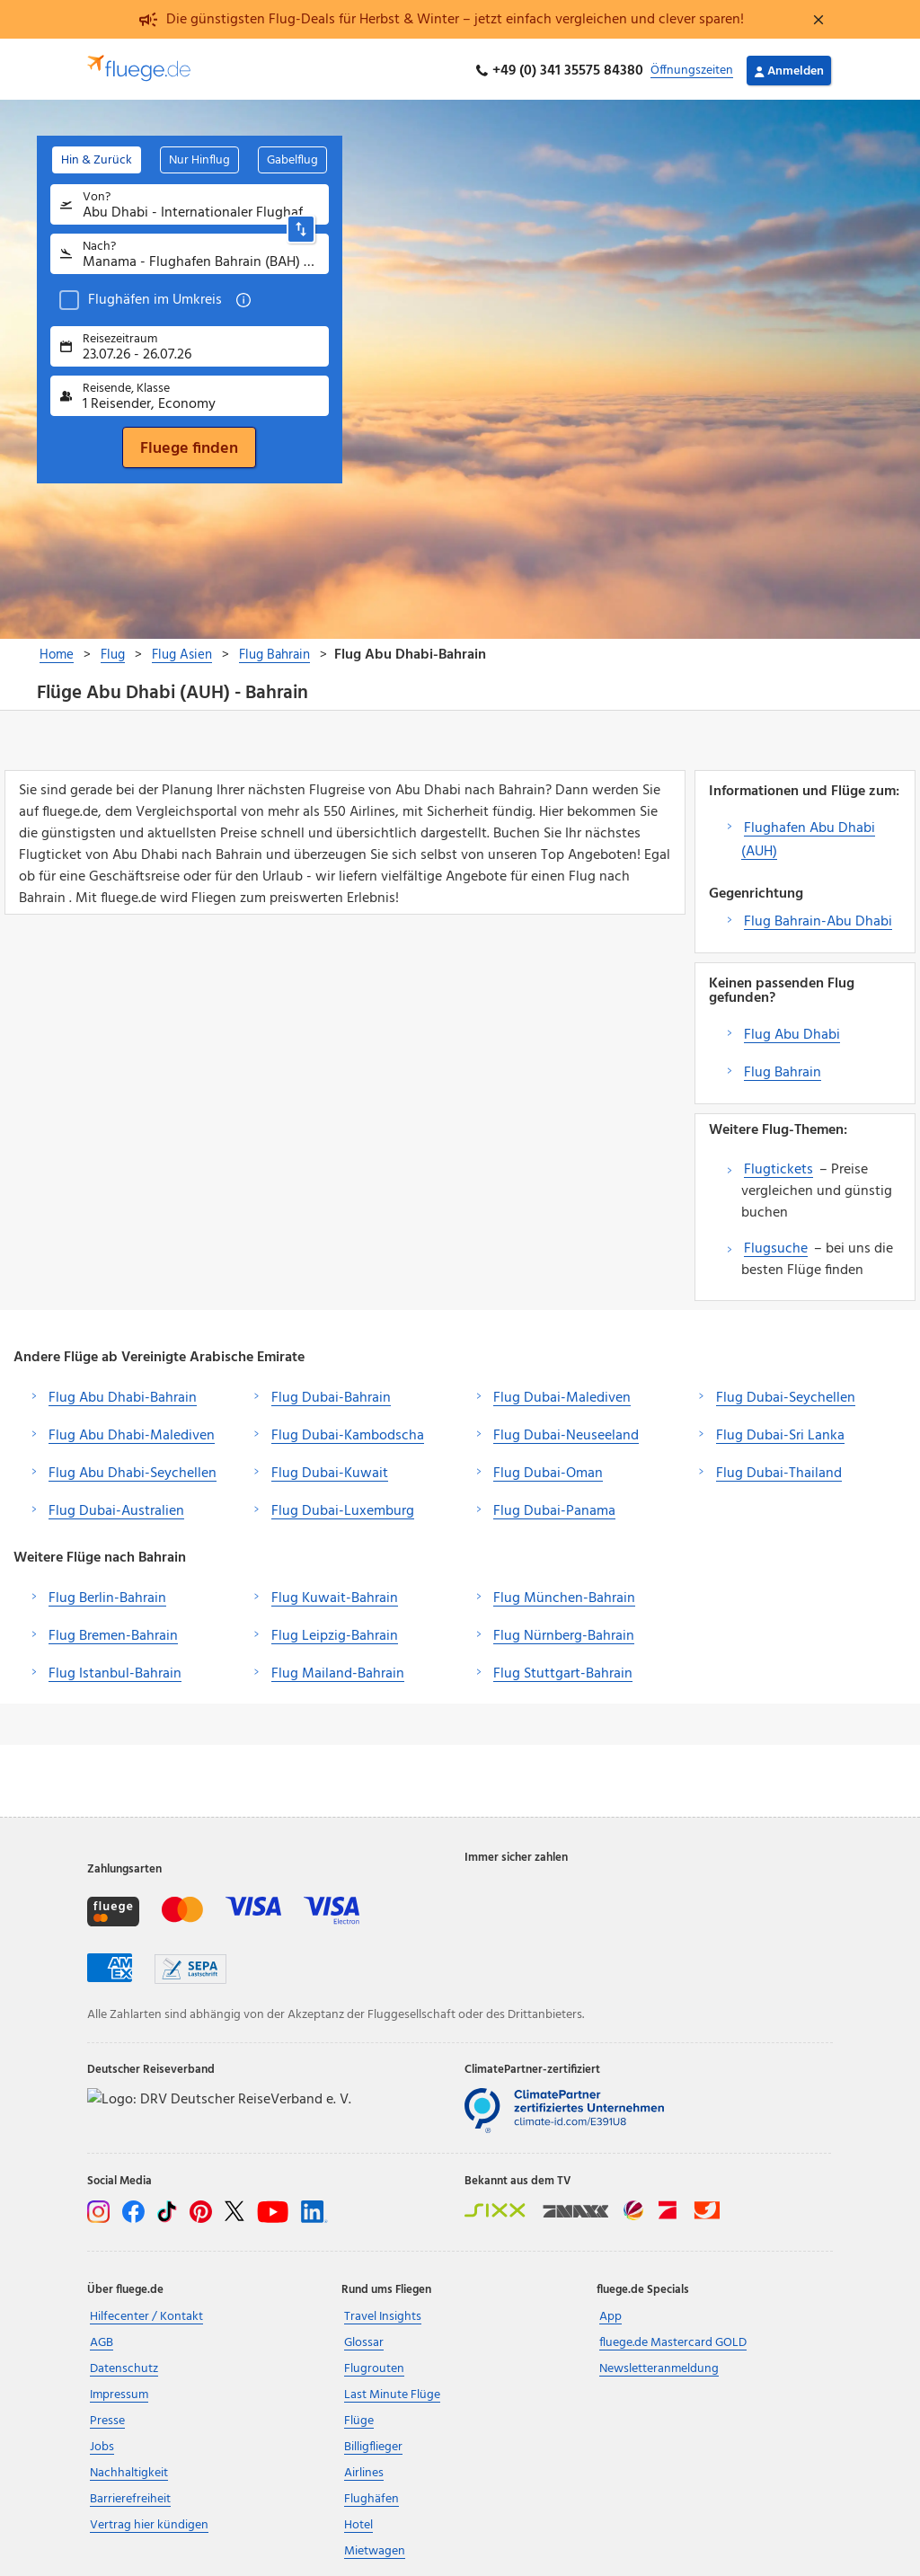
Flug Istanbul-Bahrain (115, 1670)
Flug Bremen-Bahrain (113, 1632)
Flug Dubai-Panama (554, 1507)
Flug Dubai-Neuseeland (566, 1432)
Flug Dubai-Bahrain (331, 1394)
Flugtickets (778, 1166)
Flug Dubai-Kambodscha (347, 1432)
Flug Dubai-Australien (116, 1507)
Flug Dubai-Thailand (779, 1470)
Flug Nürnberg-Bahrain (563, 1632)
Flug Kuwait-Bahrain (334, 1595)
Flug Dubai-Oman (548, 1470)
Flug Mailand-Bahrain (337, 1670)
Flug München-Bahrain (564, 1595)
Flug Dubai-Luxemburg (342, 1507)
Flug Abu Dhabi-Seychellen (133, 1470)
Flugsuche (776, 1245)
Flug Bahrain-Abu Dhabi (818, 918)
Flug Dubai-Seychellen (785, 1394)
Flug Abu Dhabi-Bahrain (123, 1394)
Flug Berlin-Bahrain (107, 1595)
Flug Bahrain (782, 1069)
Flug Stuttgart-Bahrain (562, 1670)
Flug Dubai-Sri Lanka (780, 1432)
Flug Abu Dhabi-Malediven (132, 1432)
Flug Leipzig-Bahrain (334, 1632)
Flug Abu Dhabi (792, 1031)
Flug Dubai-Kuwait (329, 1470)
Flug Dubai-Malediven (562, 1394)
